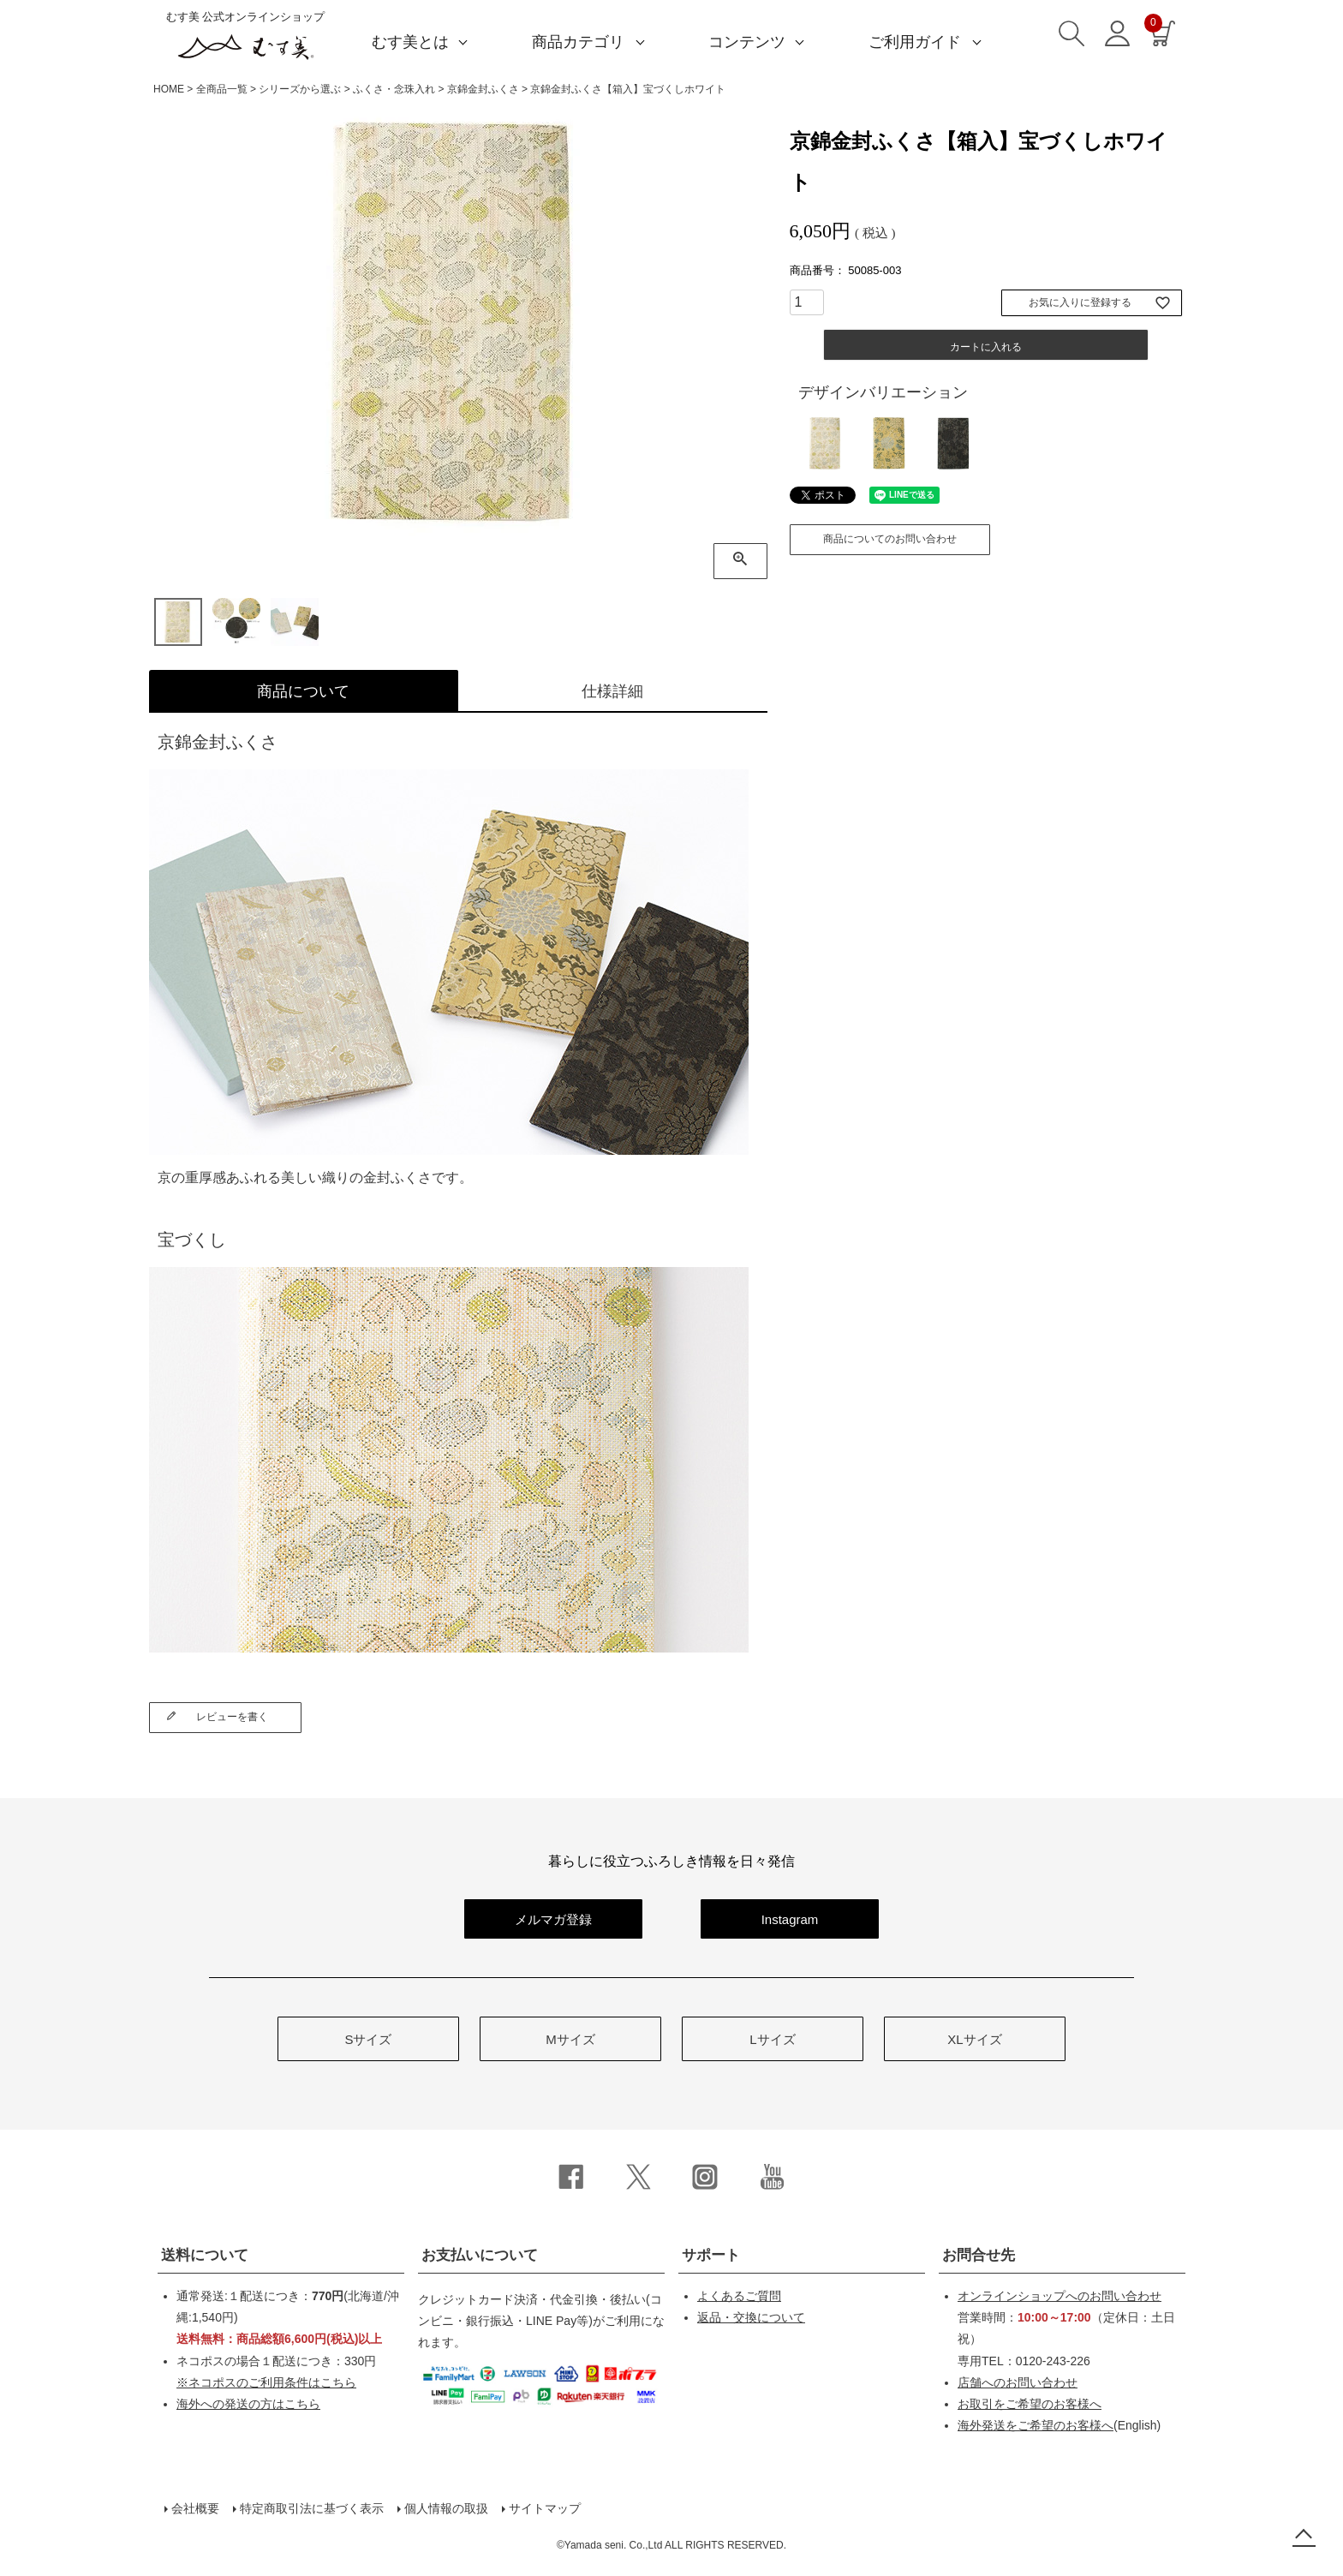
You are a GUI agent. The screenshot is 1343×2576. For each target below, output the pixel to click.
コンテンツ (746, 42)
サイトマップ (545, 2508)
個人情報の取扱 (446, 2508)
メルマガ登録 (553, 1919)
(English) (1059, 2425)
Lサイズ (772, 2039)
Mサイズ (570, 2039)
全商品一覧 (222, 89)
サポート (711, 2255)
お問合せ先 (978, 2255)
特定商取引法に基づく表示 (312, 2508)
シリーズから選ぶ (300, 89)
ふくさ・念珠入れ (394, 89)
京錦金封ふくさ (483, 89)
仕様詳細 (612, 691)
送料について (204, 2255)
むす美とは (410, 42)
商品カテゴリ (578, 42)
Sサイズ (367, 2039)
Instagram (790, 1919)
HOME (168, 89)
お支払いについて (479, 2255)
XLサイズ (974, 2039)
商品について (303, 691)
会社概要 (195, 2508)
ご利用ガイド (914, 42)
